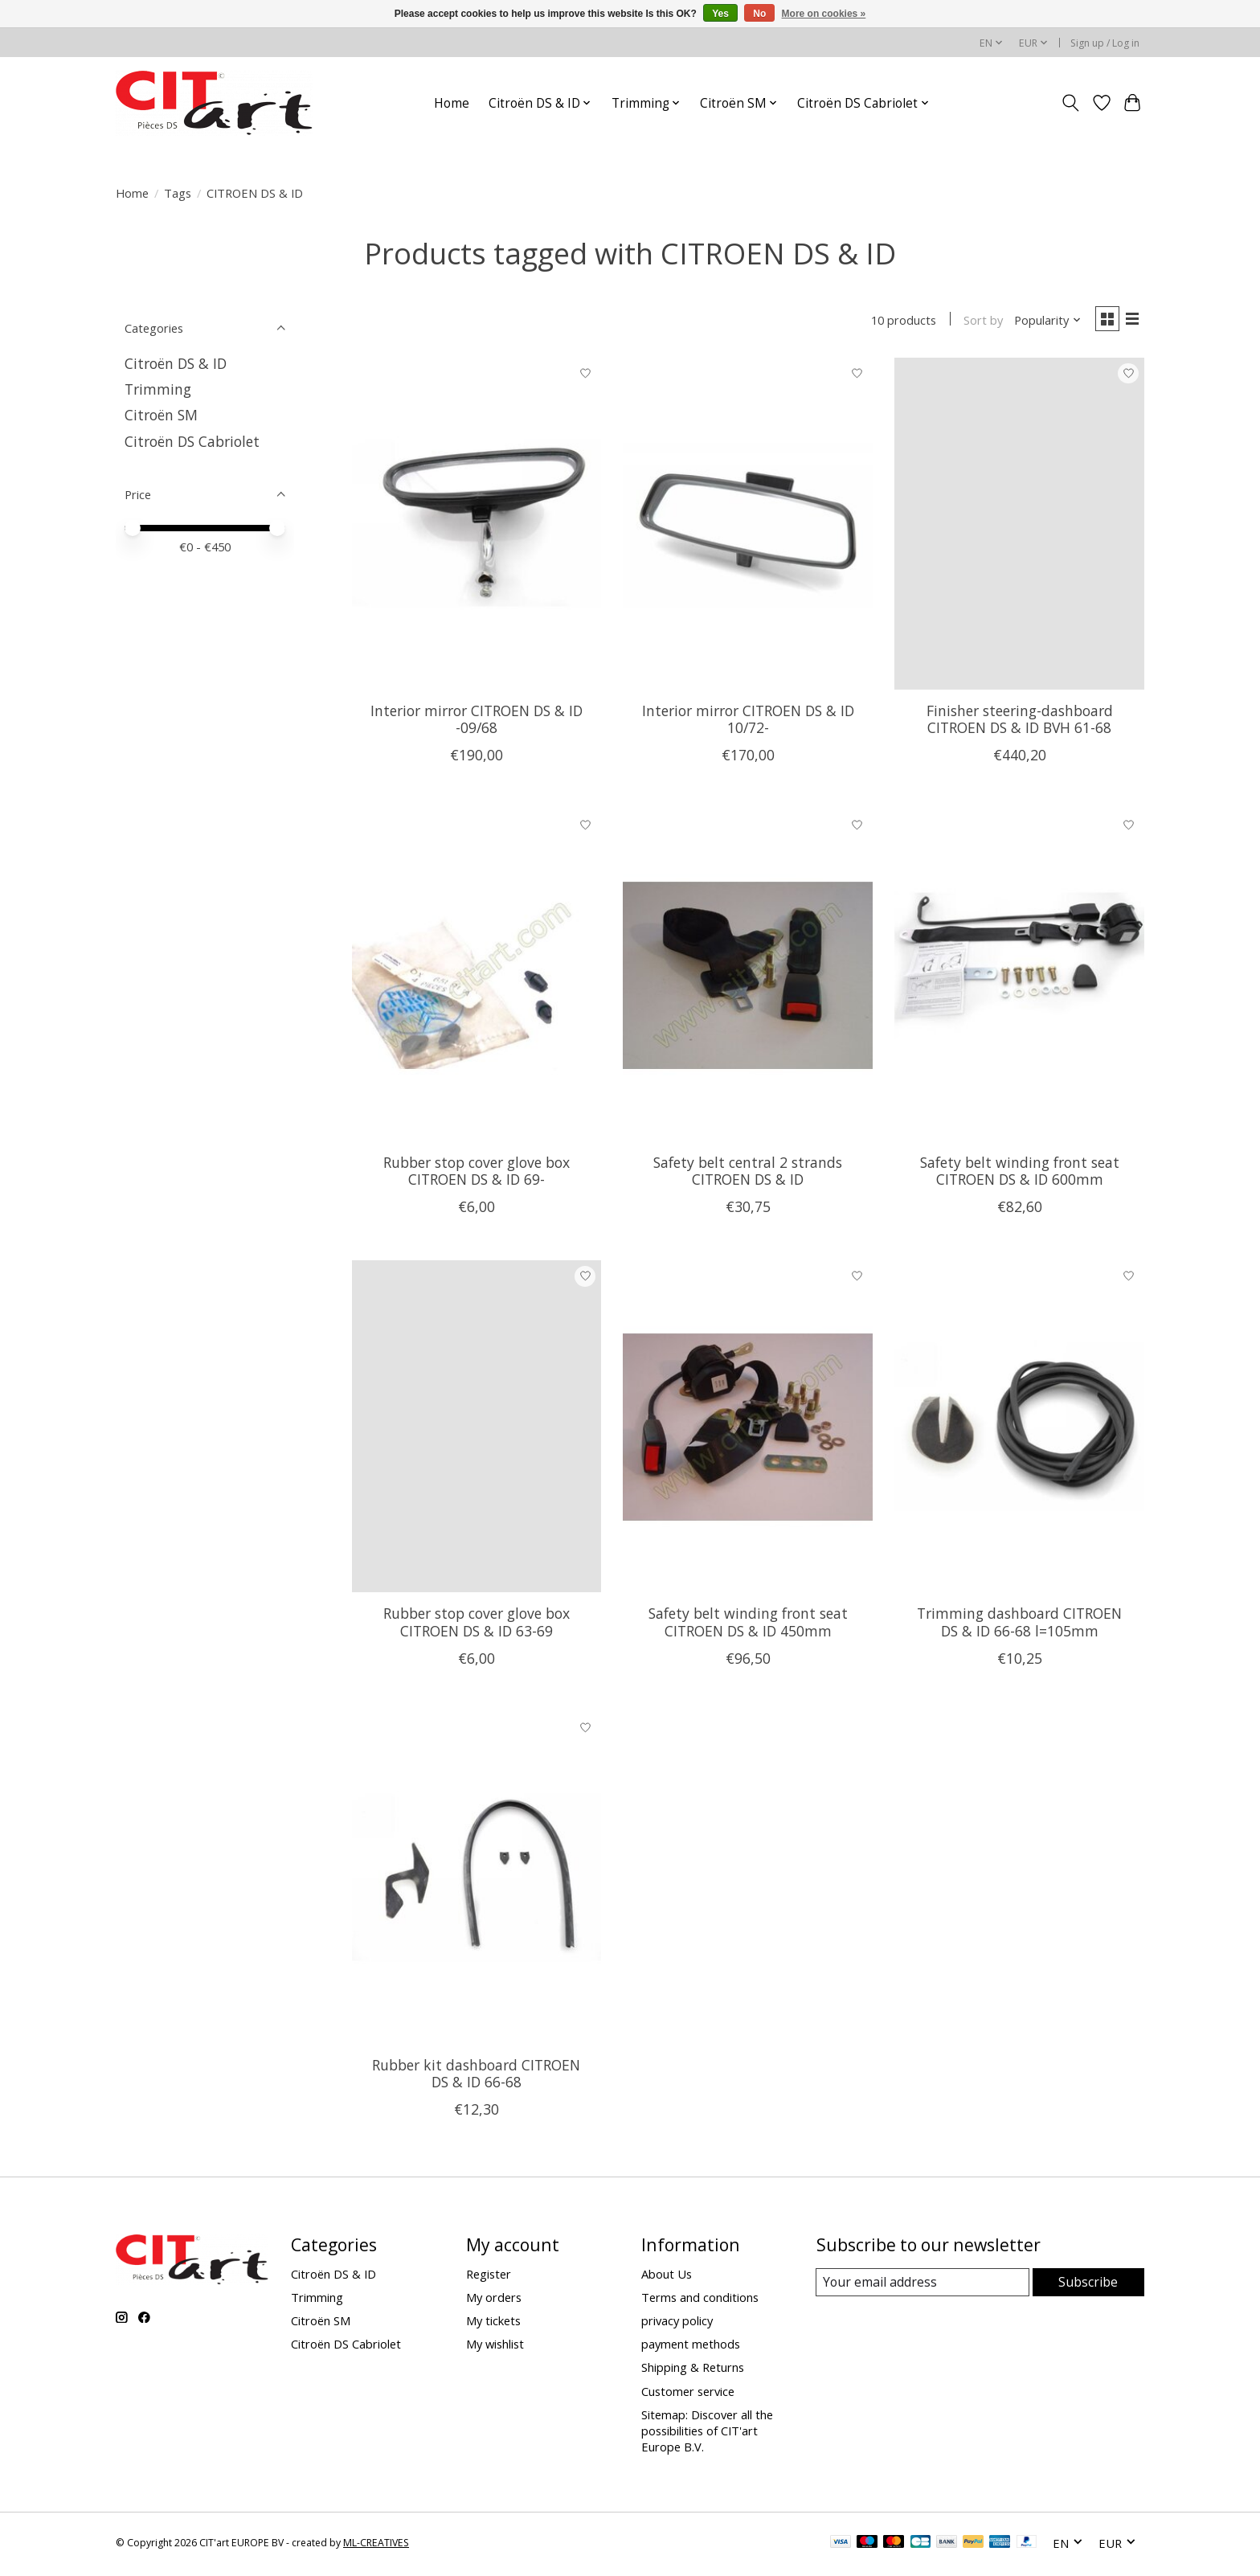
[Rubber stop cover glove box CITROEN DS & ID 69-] (476, 978)
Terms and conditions (700, 2300)
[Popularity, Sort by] (1042, 321)
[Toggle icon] (1070, 102)
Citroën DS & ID (176, 363)
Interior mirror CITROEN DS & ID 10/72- (748, 722)
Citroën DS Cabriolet (192, 441)
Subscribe (1088, 2285)
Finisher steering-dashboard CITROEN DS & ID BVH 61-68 (1020, 722)
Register (488, 2277)
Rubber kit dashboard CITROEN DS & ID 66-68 (476, 2076)
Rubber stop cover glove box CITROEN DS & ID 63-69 (476, 1625)
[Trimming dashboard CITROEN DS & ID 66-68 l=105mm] (1018, 1429)
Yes (720, 13)
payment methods (690, 2347)
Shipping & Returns (692, 2370)
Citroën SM (161, 414)
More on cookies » (824, 13)
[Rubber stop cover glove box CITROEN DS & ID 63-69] (476, 1429)
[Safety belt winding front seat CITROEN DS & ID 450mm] (747, 1429)
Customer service (687, 2394)
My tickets (493, 2324)
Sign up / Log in (1104, 43)
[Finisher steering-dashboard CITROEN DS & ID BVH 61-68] (1018, 527)
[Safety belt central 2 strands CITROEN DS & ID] (747, 978)
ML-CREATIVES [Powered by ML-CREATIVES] (376, 2546)
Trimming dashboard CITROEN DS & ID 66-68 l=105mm (1019, 1625)
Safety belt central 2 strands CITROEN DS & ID (747, 1174)
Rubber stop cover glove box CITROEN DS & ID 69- (476, 1174)
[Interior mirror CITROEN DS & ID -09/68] (476, 527)
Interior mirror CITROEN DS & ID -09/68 (476, 722)
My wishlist (495, 2347)
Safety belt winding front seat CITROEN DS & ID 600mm (1019, 1174)
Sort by (976, 321)
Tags (177, 193)
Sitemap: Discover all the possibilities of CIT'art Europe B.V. (707, 2434)
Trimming (158, 389)
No (759, 13)
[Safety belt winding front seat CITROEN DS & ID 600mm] (1018, 978)
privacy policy (677, 2324)
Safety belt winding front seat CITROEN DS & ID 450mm (748, 1625)
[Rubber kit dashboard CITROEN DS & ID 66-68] (476, 1881)
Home (451, 103)
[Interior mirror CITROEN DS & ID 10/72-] (747, 527)
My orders (494, 2300)
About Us (666, 2277)
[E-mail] (922, 2285)
